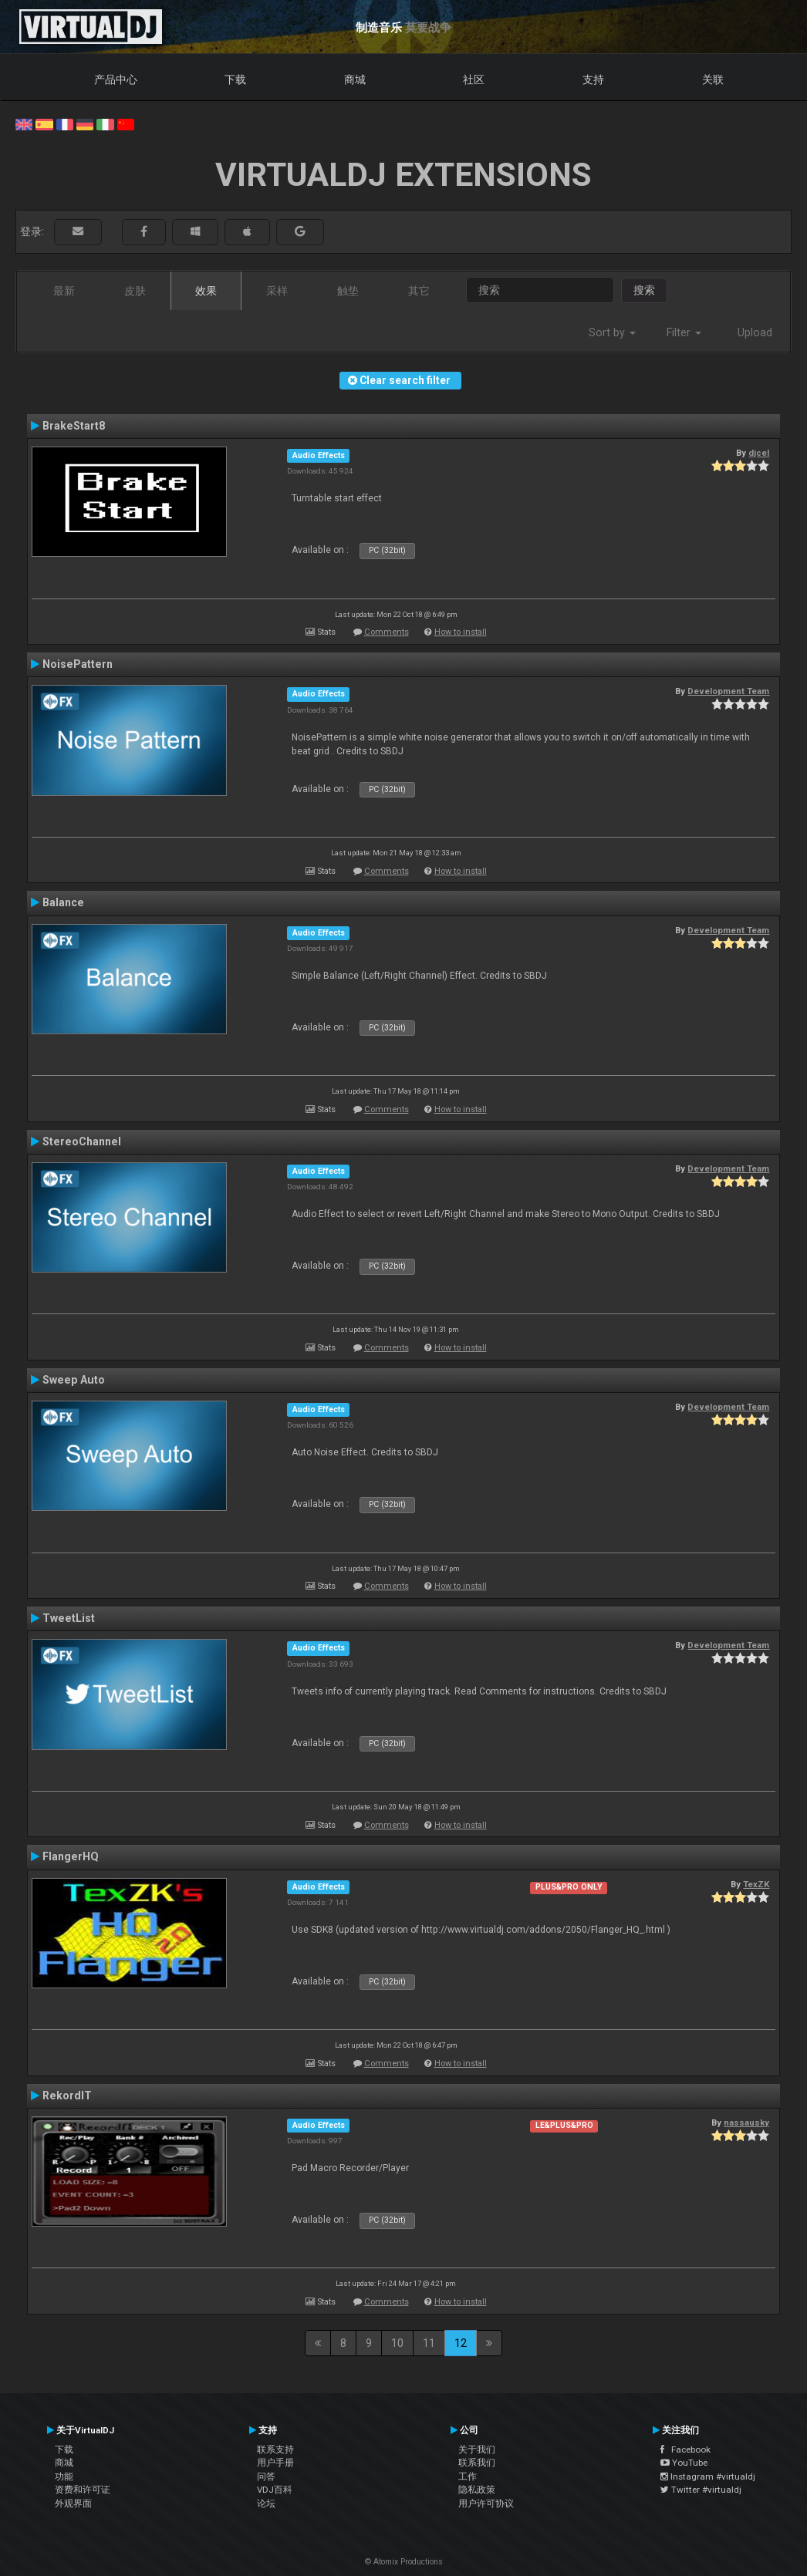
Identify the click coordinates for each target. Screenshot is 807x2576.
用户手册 (275, 2462)
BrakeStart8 (73, 426)
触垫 (348, 291)
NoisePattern (77, 664)
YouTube (683, 2462)
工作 (467, 2476)
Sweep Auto (73, 1380)
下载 (235, 79)
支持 (593, 79)
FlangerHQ (70, 1856)
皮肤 (135, 291)
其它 (419, 291)
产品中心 (115, 79)
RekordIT (67, 2095)
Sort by (612, 332)
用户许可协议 (486, 2503)
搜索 (644, 290)
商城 (355, 79)
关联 (713, 79)
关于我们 (476, 2449)
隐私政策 (476, 2489)
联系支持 (275, 2449)
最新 (64, 291)
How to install (460, 632)
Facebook (685, 2449)
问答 (266, 2476)
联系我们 (476, 2462)
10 (397, 2343)
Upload (755, 332)
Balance (63, 902)
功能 (64, 2476)
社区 (474, 79)
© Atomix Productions (404, 2562)
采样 (277, 291)
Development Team (728, 691)
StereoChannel (81, 1141)
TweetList (68, 1618)
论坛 (266, 2503)
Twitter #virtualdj (700, 2489)
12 (460, 2343)
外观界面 (73, 2503)
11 (429, 2343)
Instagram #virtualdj (707, 2476)
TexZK (756, 1884)
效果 (206, 291)
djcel (758, 452)
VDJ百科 (274, 2489)
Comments (386, 632)
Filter (684, 332)
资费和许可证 (82, 2489)
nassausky (746, 2122)
